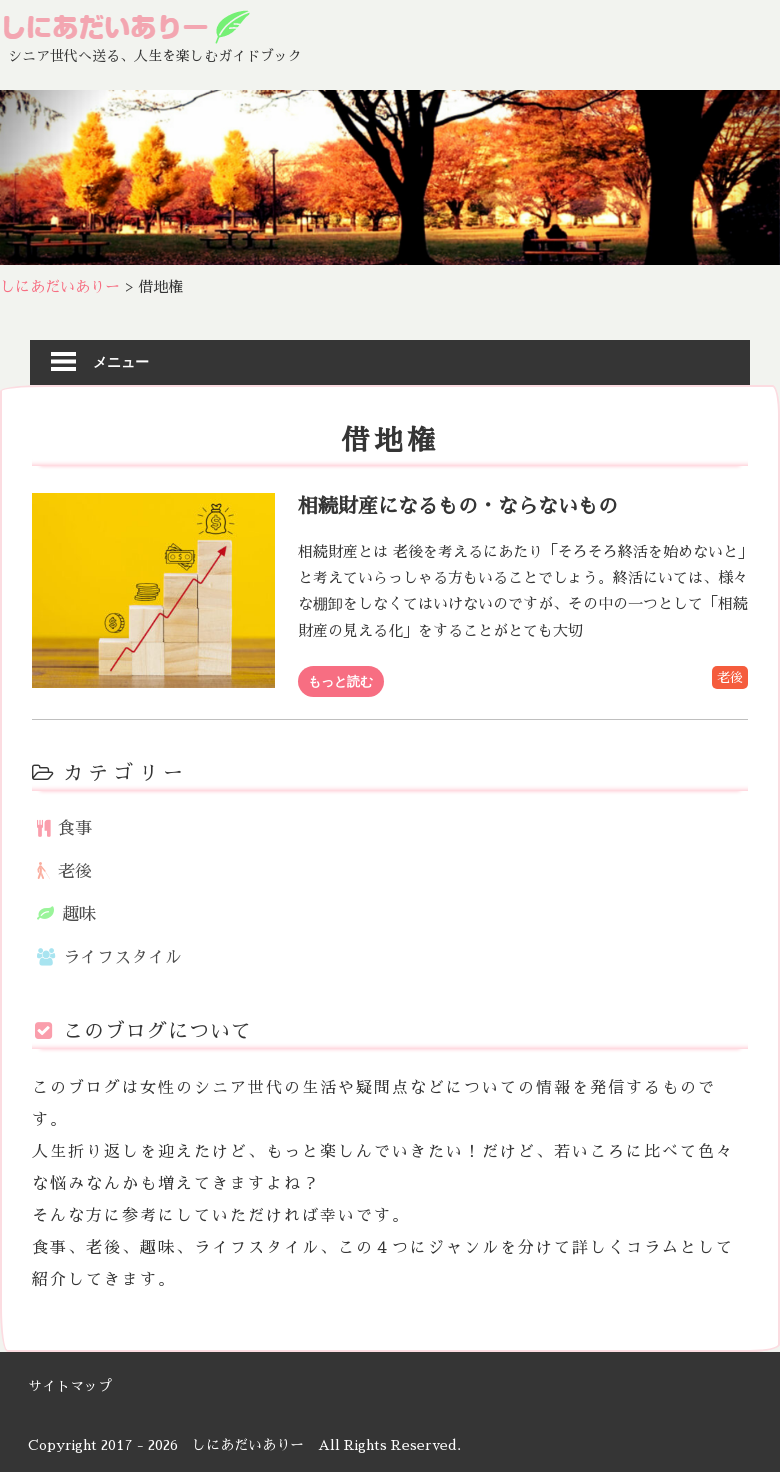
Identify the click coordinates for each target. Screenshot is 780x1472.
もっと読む (340, 681)
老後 (730, 677)
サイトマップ (70, 1386)
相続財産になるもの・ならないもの (458, 506)
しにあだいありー (248, 1445)
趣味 (79, 914)
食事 (75, 828)
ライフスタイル (122, 957)
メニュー (121, 361)
